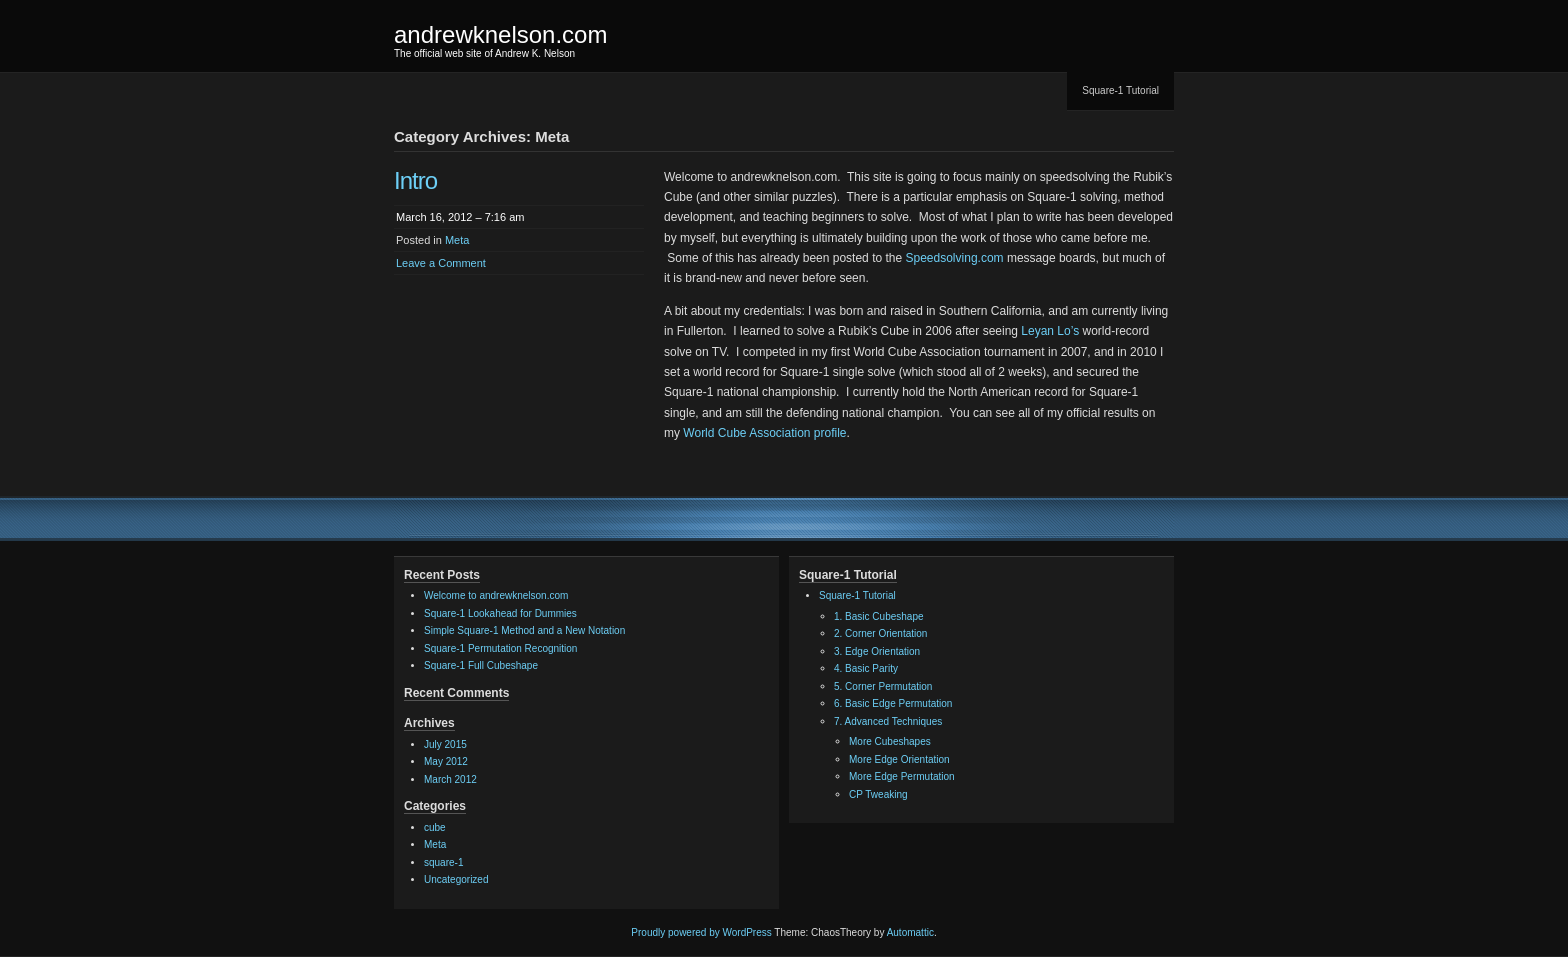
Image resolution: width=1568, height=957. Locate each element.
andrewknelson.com (500, 34)
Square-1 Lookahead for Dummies (500, 613)
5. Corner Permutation (883, 686)
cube (435, 827)
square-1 (443, 862)
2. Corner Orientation (880, 633)
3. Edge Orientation (877, 651)
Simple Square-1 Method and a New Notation (524, 630)
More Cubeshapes (890, 741)
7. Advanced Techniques (888, 721)
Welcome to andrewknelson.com (496, 595)
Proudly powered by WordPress (701, 932)
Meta (457, 240)
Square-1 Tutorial (1120, 90)
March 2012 (450, 779)
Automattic (910, 932)
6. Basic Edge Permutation (893, 703)
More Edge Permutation (902, 776)
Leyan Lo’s (1050, 331)
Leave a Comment (441, 263)
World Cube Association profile (764, 433)
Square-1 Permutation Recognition (500, 648)
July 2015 (445, 744)
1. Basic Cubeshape (879, 616)
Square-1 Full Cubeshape (481, 665)
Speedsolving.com (955, 258)
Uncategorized (456, 879)
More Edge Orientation (899, 759)
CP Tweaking (878, 794)
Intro (415, 180)
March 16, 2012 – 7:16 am (460, 217)
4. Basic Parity (866, 668)
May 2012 (446, 761)
